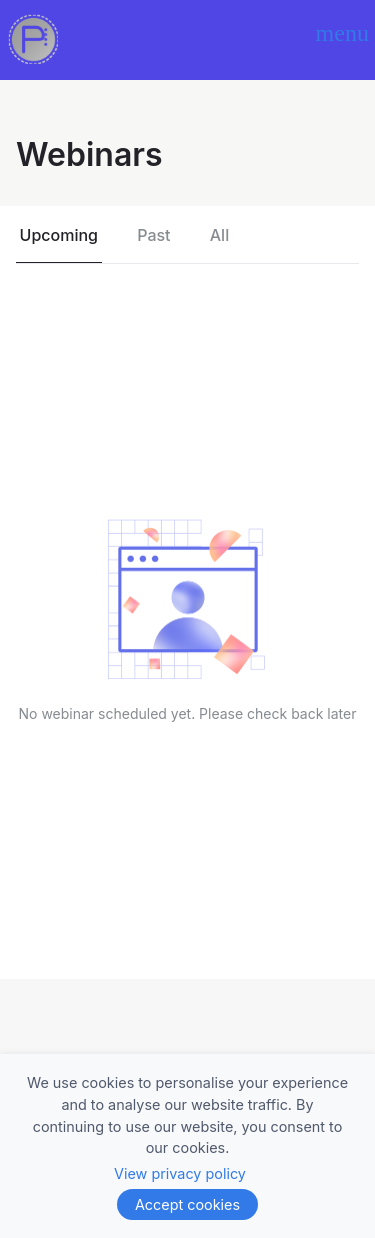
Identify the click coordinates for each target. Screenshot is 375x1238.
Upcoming (59, 235)
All (219, 235)
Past (153, 235)
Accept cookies (187, 1204)
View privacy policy (180, 1173)
